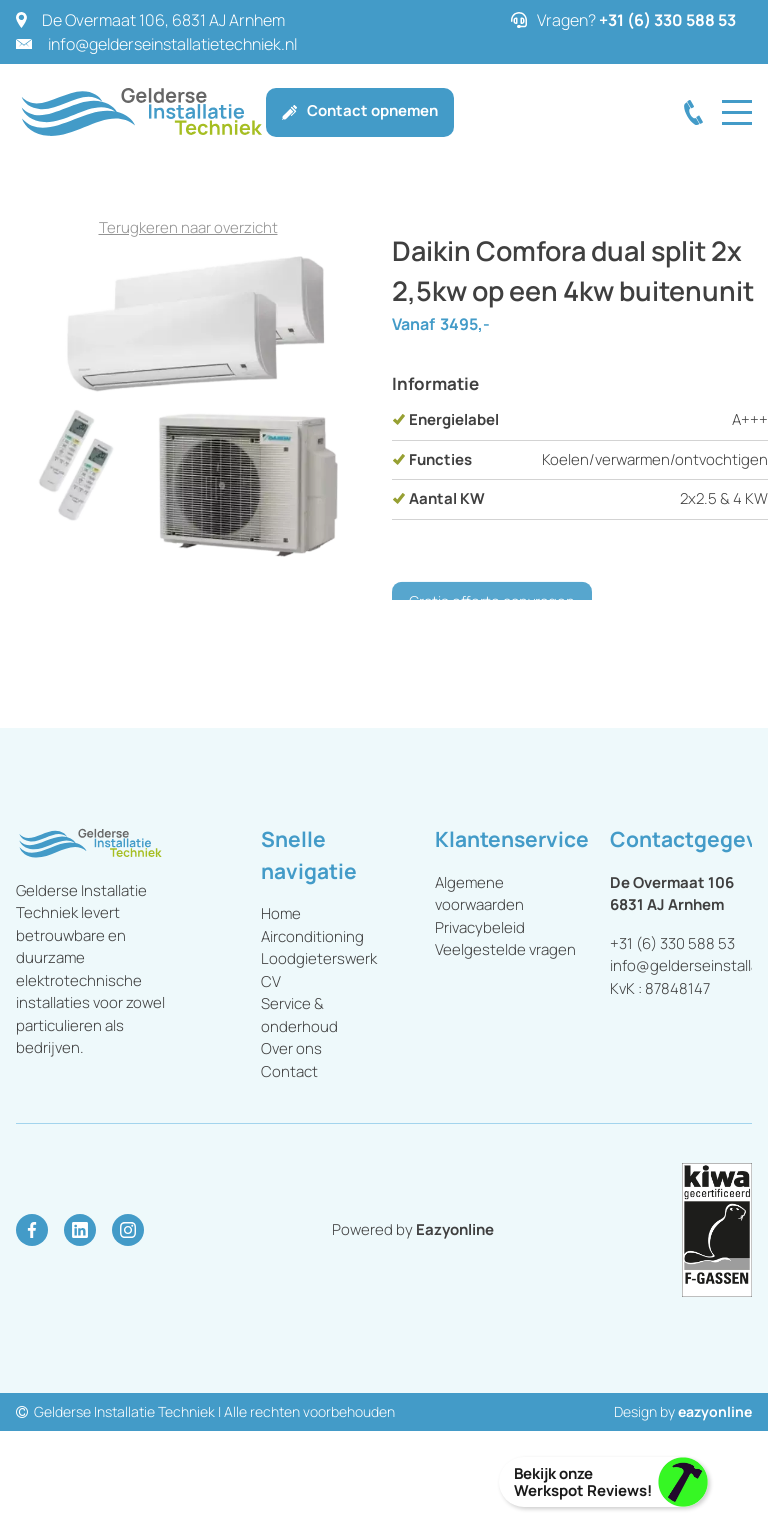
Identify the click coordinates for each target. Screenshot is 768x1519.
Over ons (291, 1048)
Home (281, 913)
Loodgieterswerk (319, 958)
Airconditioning (312, 936)
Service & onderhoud (299, 1015)
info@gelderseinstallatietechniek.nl (172, 44)
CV (271, 981)
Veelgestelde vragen (505, 949)
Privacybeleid (480, 927)
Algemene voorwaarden (481, 894)
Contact (289, 1071)
